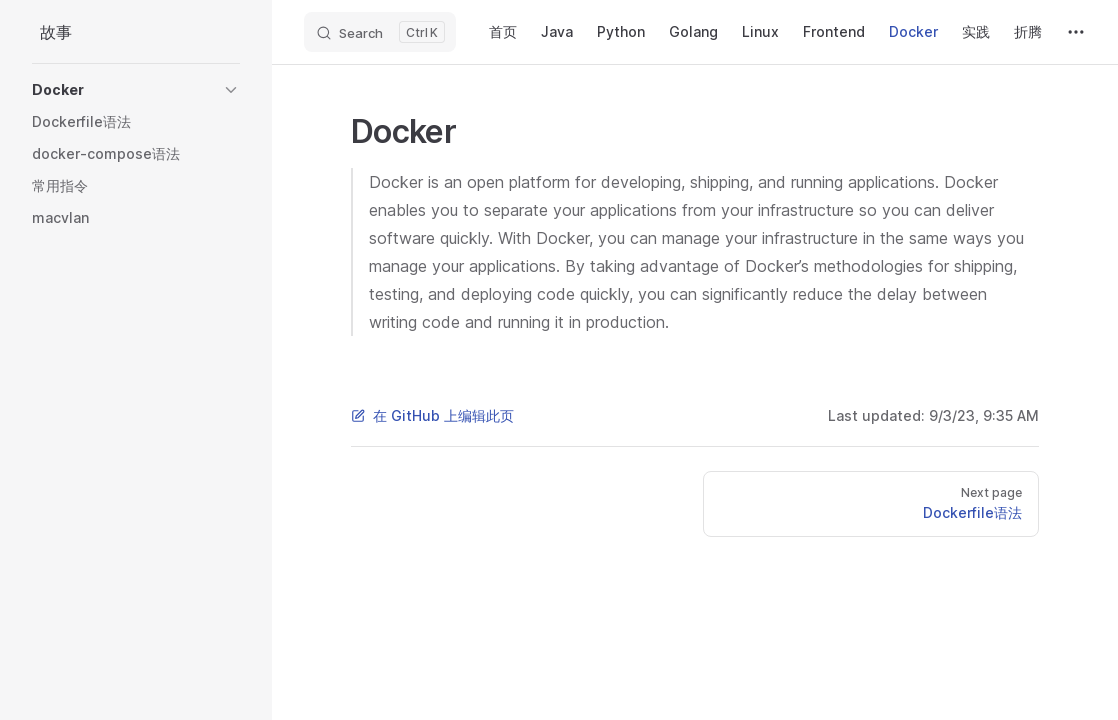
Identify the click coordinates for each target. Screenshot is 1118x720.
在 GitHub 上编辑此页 (432, 415)
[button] (136, 90)
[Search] (380, 32)
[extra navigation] (1076, 32)
